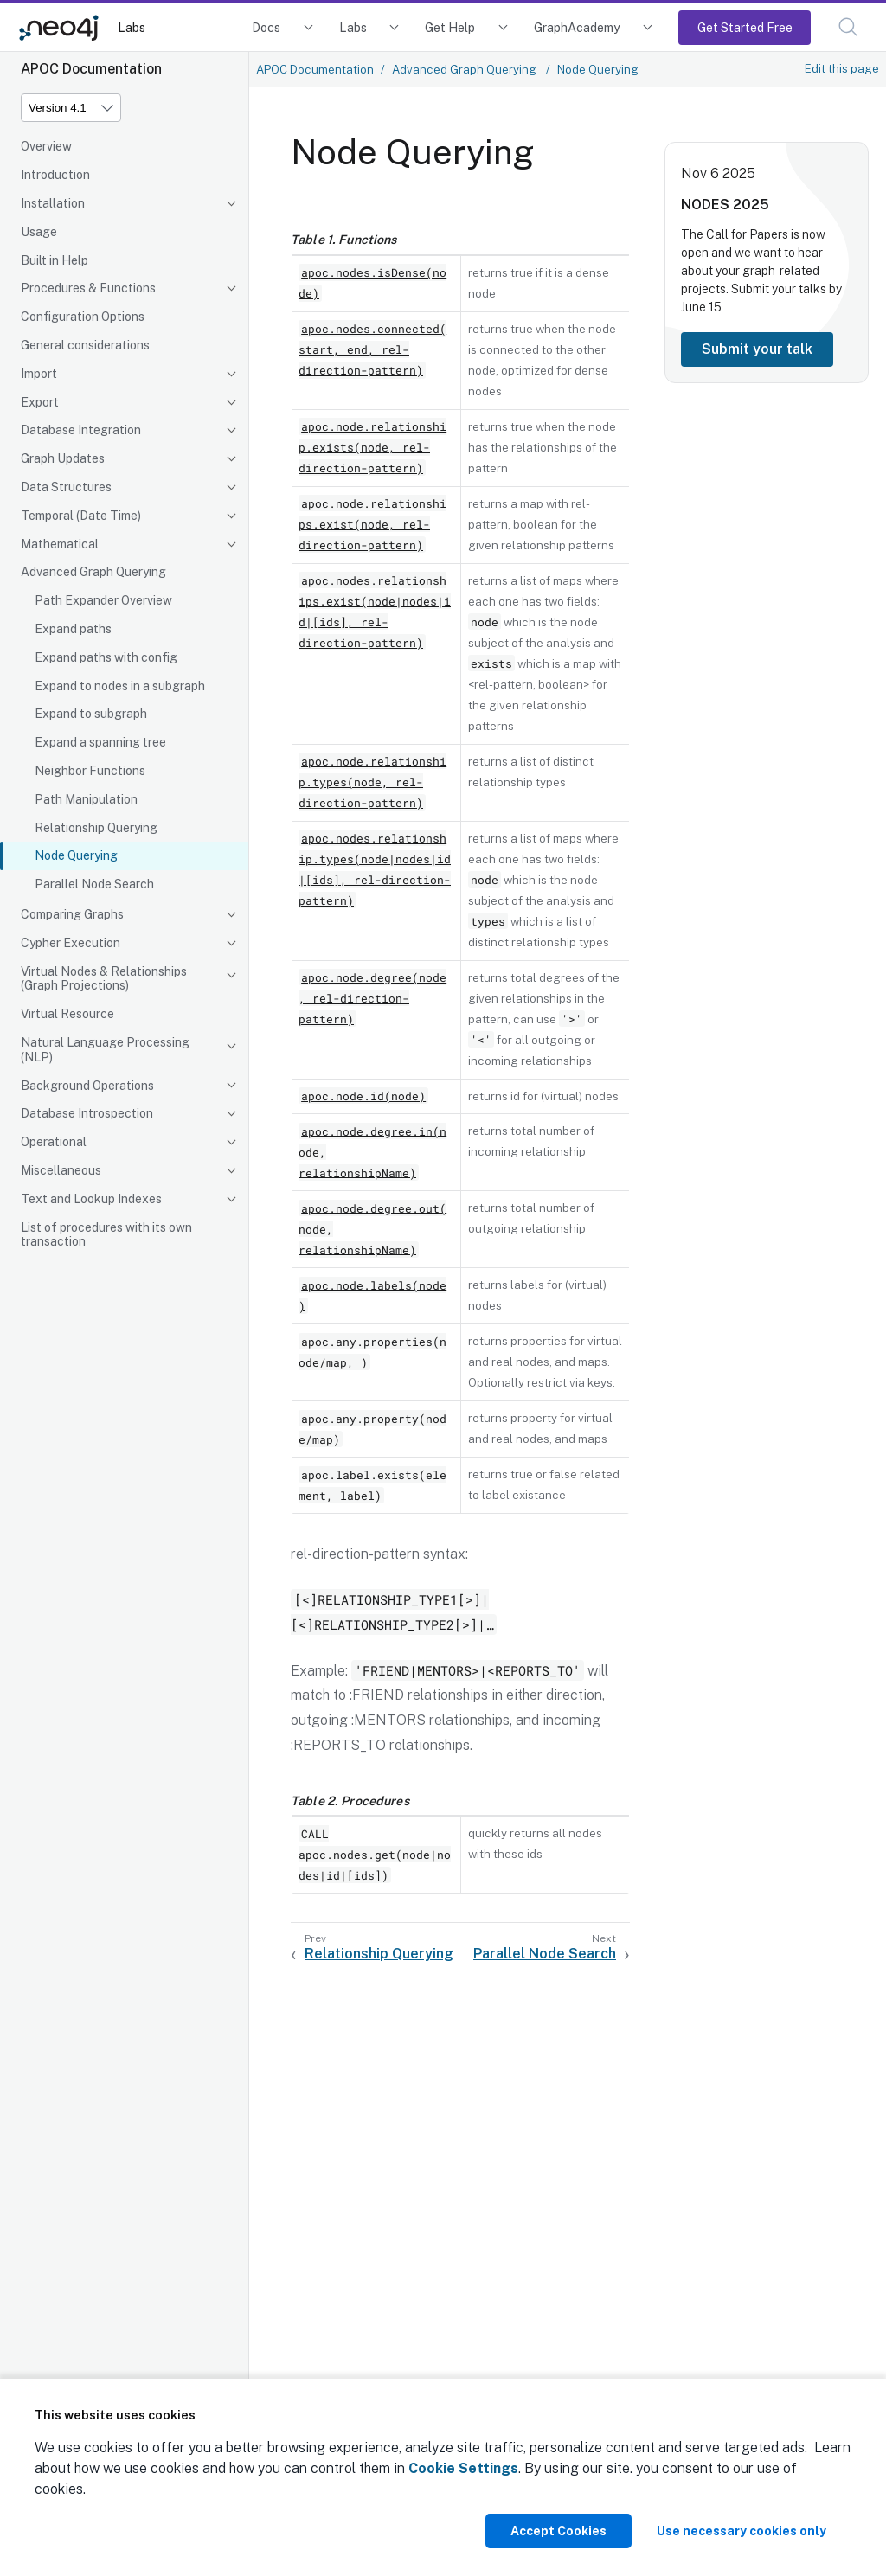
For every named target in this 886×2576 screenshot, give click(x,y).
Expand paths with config (106, 657)
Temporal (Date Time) (81, 515)
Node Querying (76, 855)
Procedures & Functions (88, 288)
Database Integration (81, 430)
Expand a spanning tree (100, 742)
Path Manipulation (86, 799)
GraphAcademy (577, 27)
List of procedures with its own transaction (106, 1235)
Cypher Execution (70, 943)
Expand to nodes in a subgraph (120, 686)
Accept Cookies (558, 2531)
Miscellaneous (61, 1170)
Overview (46, 146)
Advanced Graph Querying (93, 572)
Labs (131, 27)
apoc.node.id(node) (363, 1096)
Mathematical (60, 544)
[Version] (71, 107)
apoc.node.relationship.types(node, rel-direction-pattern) (372, 782)
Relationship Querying (96, 828)
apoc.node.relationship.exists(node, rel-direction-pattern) (372, 447)
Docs (266, 27)
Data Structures (66, 487)
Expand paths (73, 629)
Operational (54, 1142)
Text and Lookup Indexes (91, 1199)
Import (39, 374)
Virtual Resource (67, 1014)
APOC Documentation (315, 69)
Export (40, 402)
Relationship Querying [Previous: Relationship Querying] (379, 1953)
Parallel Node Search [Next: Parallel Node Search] (544, 1953)
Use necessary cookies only (741, 2531)
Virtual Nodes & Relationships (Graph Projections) (104, 978)
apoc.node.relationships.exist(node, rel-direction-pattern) (372, 524)
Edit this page (842, 68)
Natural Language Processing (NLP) (105, 1049)
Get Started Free (745, 27)
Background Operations (87, 1086)
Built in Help (54, 260)
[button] (848, 27)
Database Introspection (87, 1113)
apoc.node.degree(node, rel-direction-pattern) (372, 998)
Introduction (55, 175)
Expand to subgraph (91, 714)
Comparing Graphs (72, 914)
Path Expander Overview (103, 600)
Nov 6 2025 (718, 173)
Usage (39, 232)
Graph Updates (63, 458)
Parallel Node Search (94, 884)
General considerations (85, 345)
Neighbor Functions (90, 771)
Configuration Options (82, 317)
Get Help (450, 27)
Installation (53, 203)
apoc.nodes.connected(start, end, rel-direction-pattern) (372, 349)
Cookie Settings (463, 2468)
